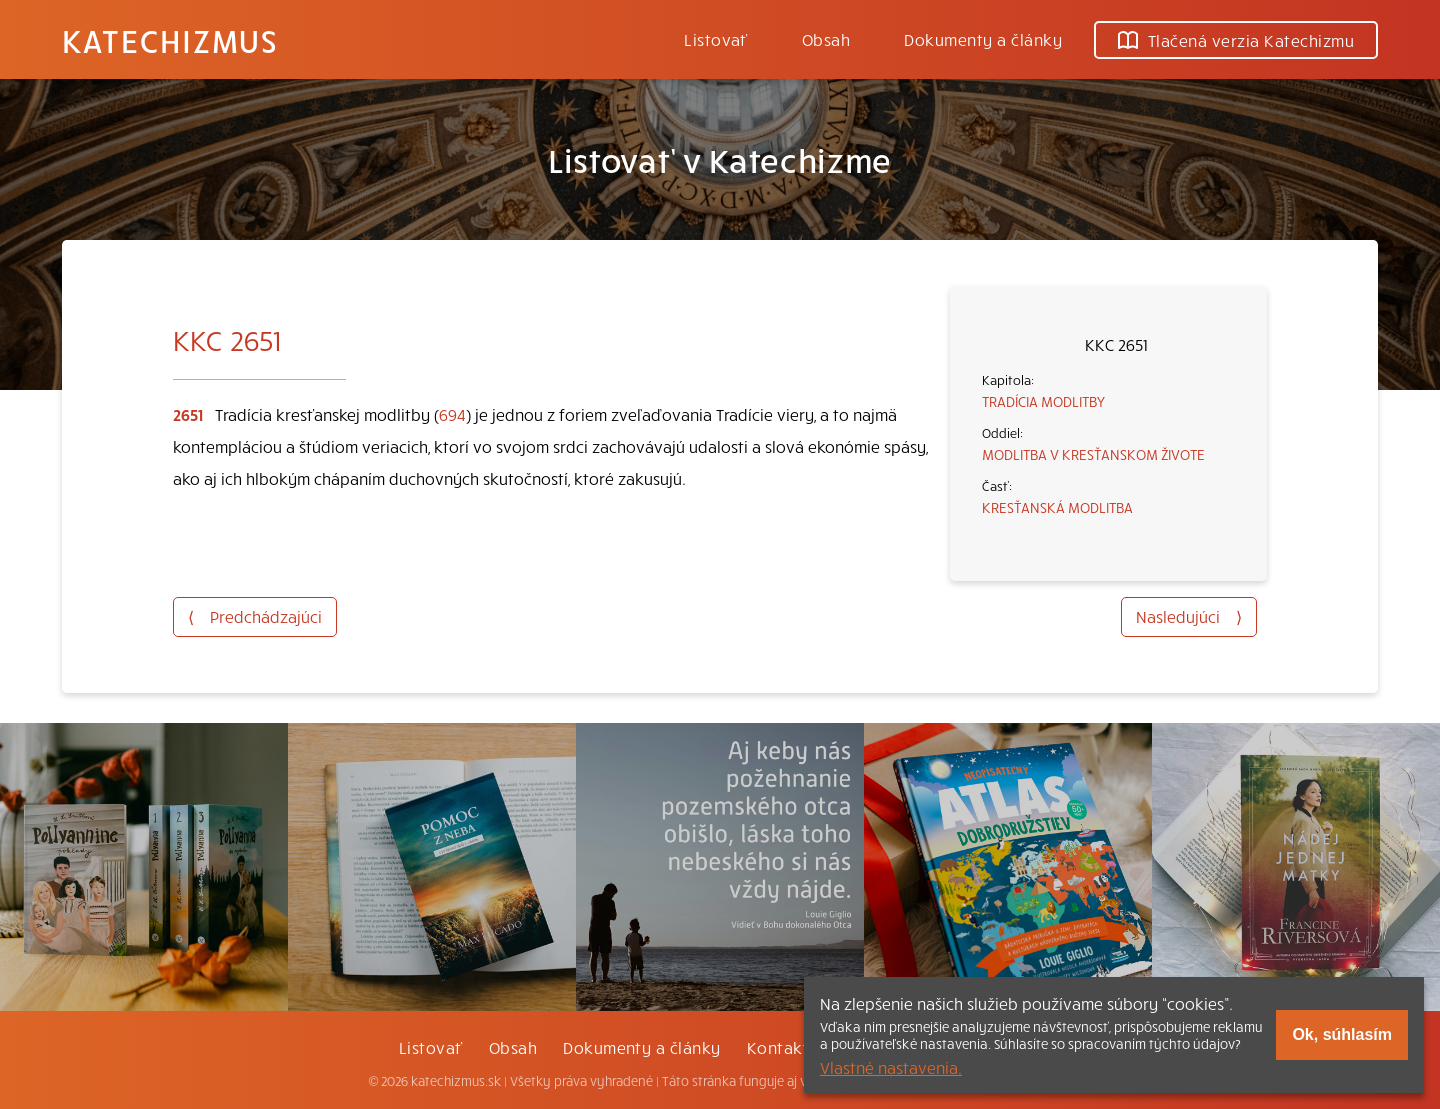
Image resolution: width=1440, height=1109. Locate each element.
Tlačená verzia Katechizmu (1236, 40)
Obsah (826, 39)
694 (452, 414)
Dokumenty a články (983, 39)
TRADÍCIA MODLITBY (1043, 401)
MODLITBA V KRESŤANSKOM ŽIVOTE (1093, 454)
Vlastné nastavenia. (891, 1067)
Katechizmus (170, 40)
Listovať (716, 39)
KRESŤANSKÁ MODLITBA (1057, 507)
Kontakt (778, 1047)
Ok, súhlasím (1342, 1034)
